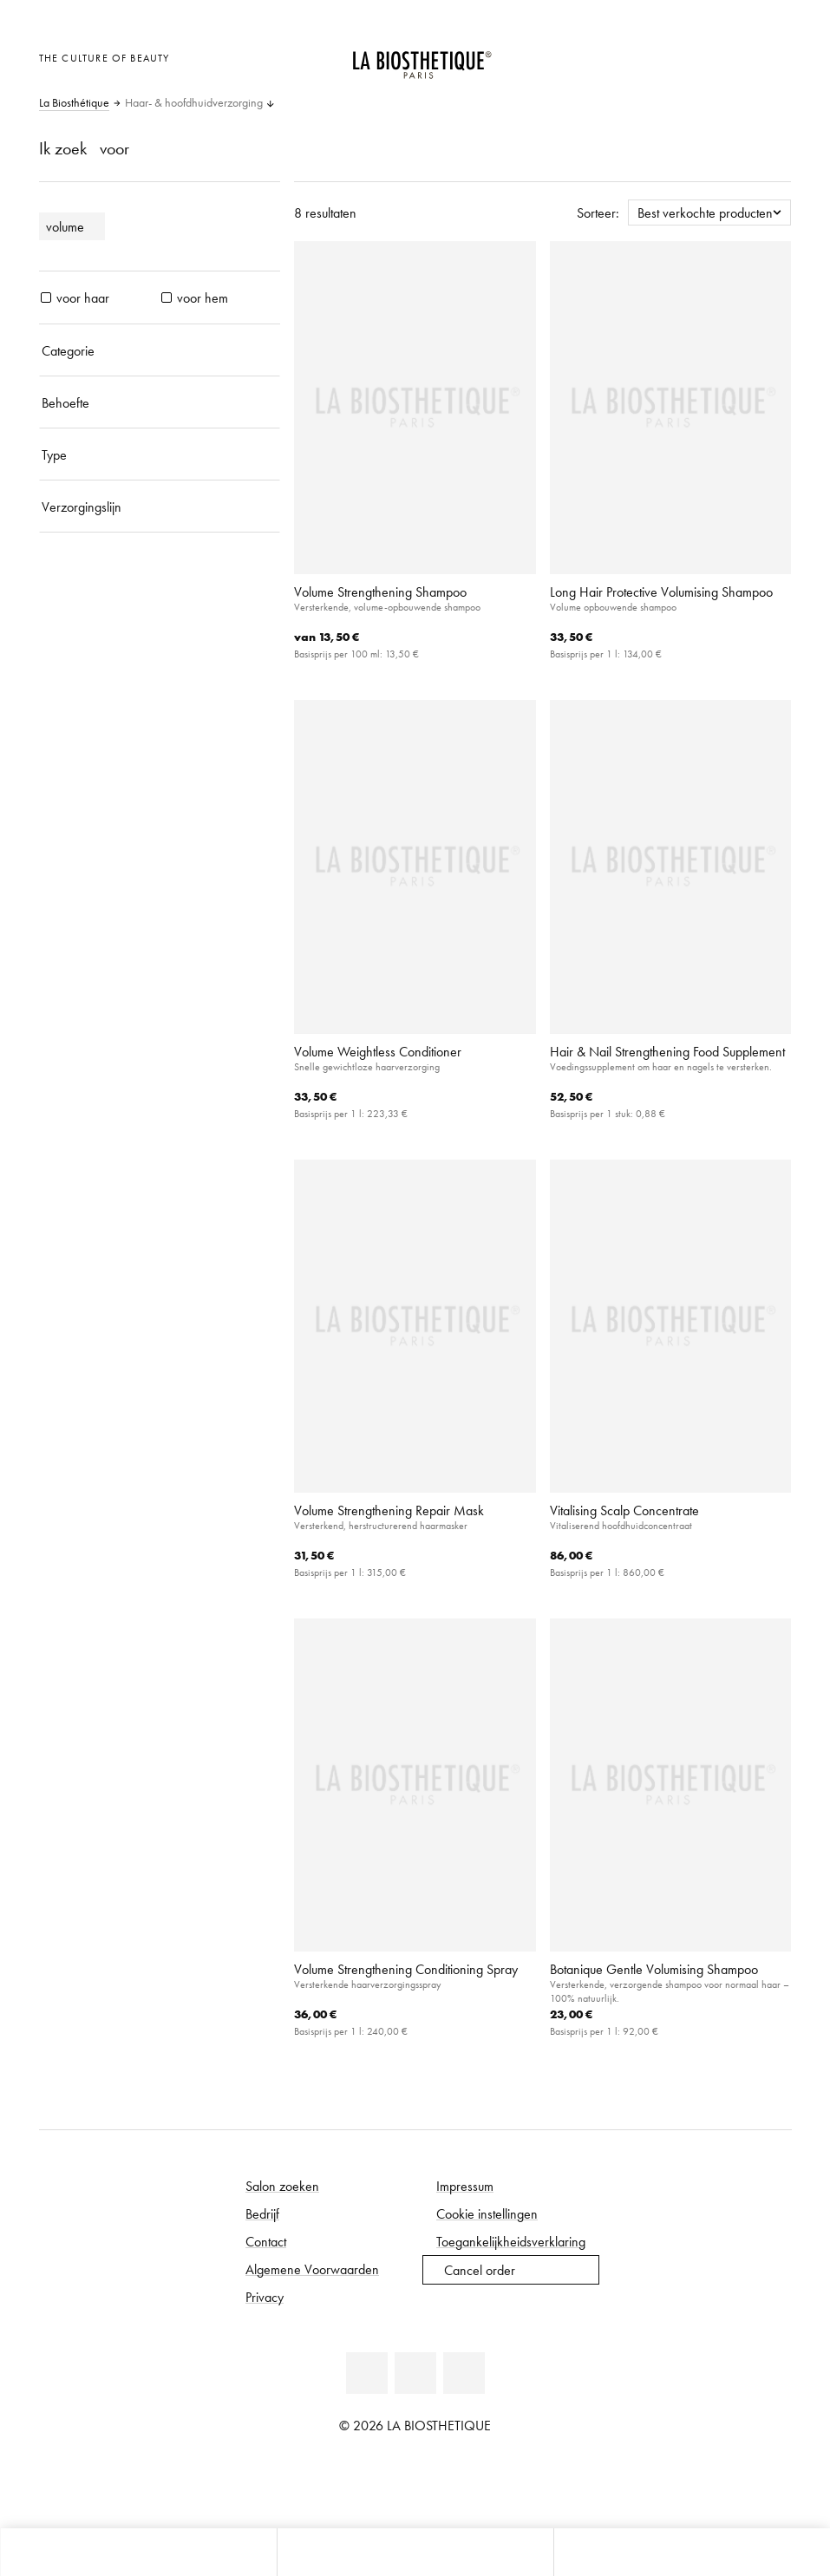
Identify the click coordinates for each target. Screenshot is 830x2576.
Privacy (264, 2296)
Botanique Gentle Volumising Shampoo (654, 1969)
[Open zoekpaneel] (691, 2552)
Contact (265, 2241)
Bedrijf (262, 2213)
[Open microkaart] (773, 56)
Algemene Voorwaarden (312, 2269)
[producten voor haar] (46, 297)
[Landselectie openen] (688, 56)
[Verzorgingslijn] (160, 507)
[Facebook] (367, 2373)
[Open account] (731, 56)
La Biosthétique (74, 103)
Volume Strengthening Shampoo (380, 591)
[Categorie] (160, 350)
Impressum (464, 2185)
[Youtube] (415, 2373)
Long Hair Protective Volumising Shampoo (661, 591)
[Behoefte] (160, 402)
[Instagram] (464, 2373)
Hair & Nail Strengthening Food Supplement (667, 1051)
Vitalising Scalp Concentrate (624, 1510)
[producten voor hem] (166, 297)
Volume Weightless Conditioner (377, 1051)
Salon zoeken (282, 2185)
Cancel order (479, 2270)
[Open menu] (415, 2552)
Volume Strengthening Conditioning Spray (406, 1969)
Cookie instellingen (487, 2213)
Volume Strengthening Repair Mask (389, 1510)
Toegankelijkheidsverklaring (510, 2241)
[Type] (160, 454)
